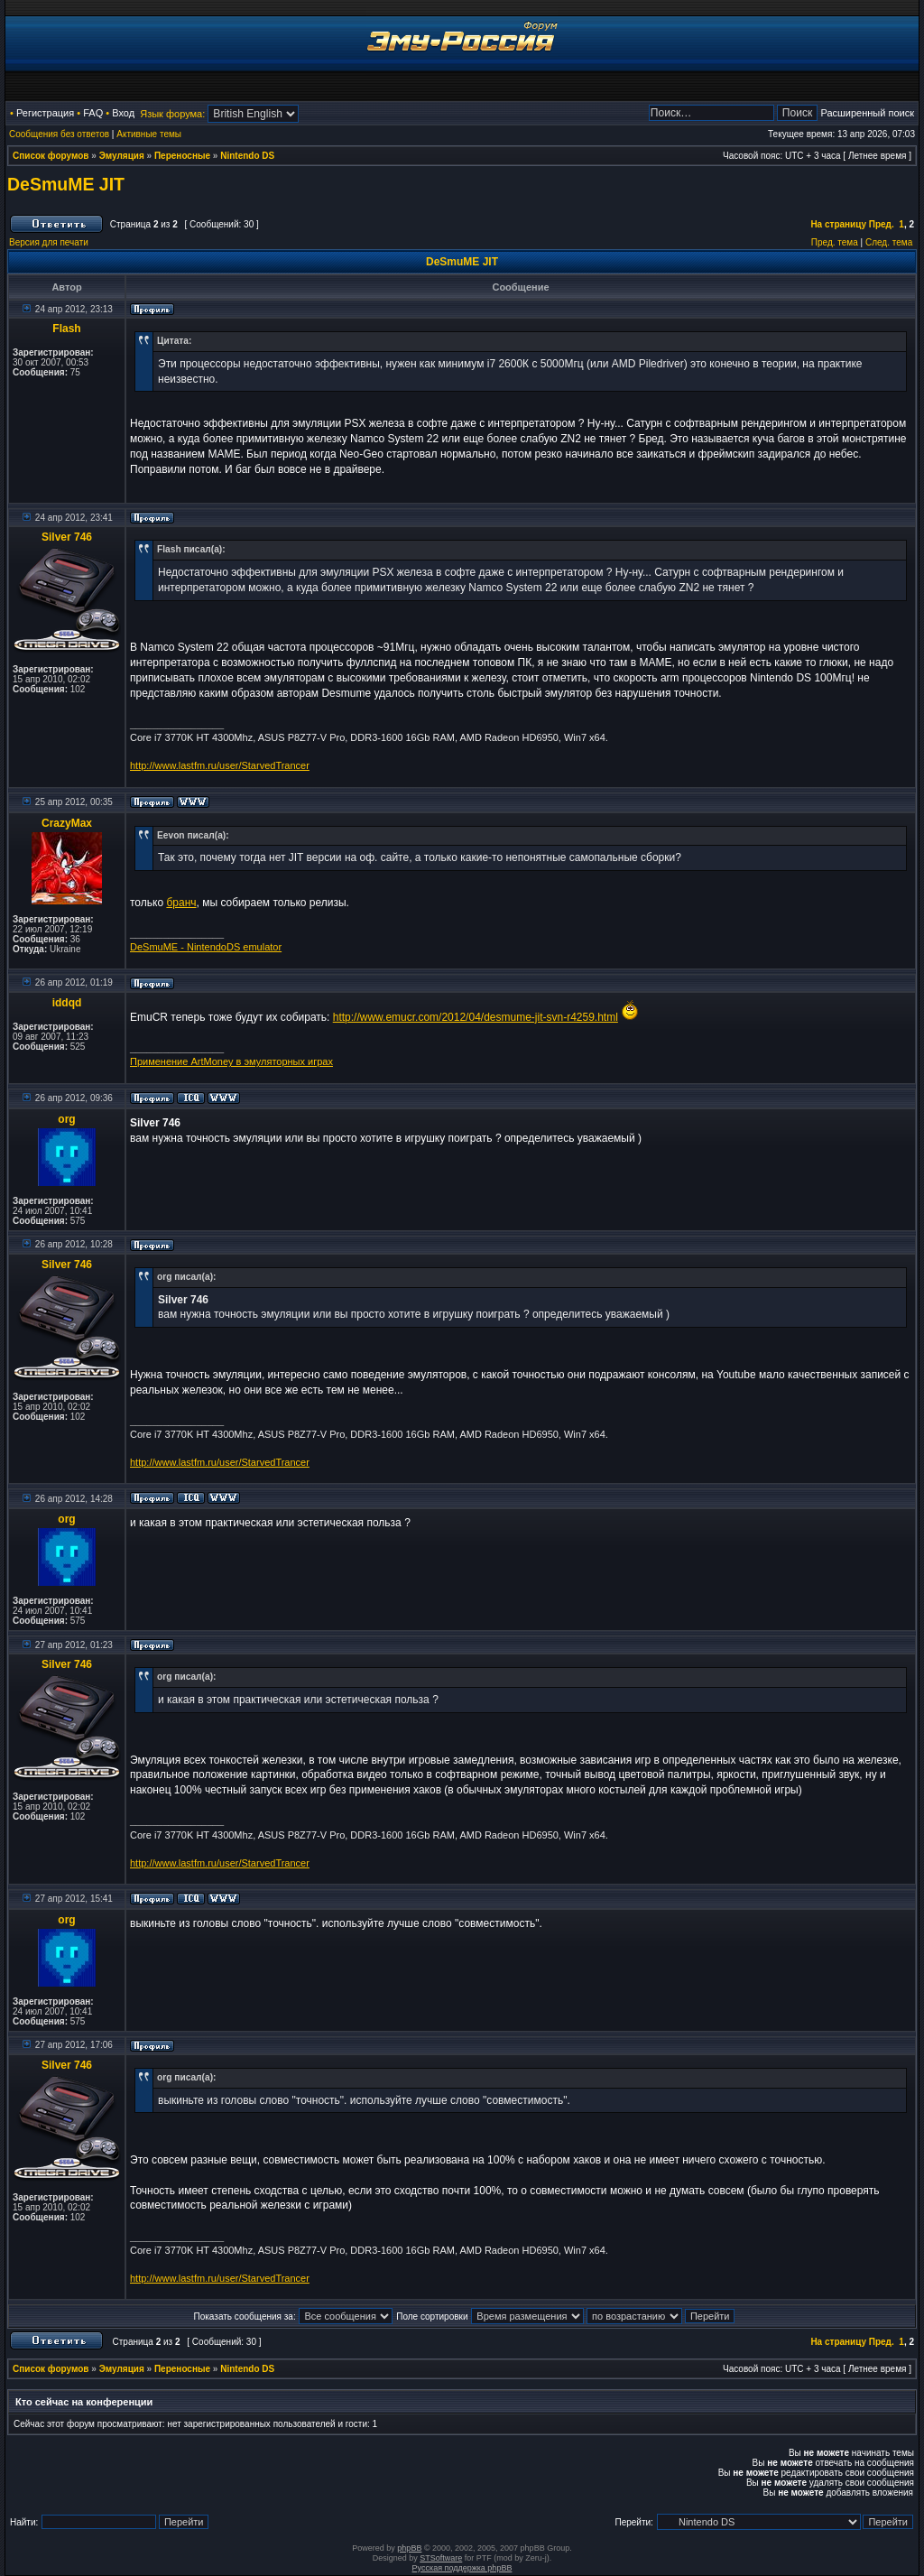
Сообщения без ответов (59, 134)
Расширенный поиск (867, 112)
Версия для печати (48, 242)
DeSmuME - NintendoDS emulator (206, 946)
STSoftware (441, 2557)
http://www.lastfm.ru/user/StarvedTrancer (220, 765)
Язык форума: (172, 113)
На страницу (838, 224)
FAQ (93, 112)
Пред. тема (834, 242)
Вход (123, 112)
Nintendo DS (247, 156)
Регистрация (45, 112)
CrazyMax (67, 823)
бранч (181, 902)
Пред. (881, 224)
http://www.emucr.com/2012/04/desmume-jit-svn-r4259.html (475, 1017)
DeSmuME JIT (66, 184)
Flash (66, 328)
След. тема (888, 242)
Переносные (182, 156)
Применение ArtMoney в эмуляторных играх (231, 1061)
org (66, 1119)
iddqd (67, 1002)
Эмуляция (121, 156)
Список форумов (51, 156)
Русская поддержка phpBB (462, 2567)
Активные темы (148, 134)
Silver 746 (67, 537)
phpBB (409, 2548)
